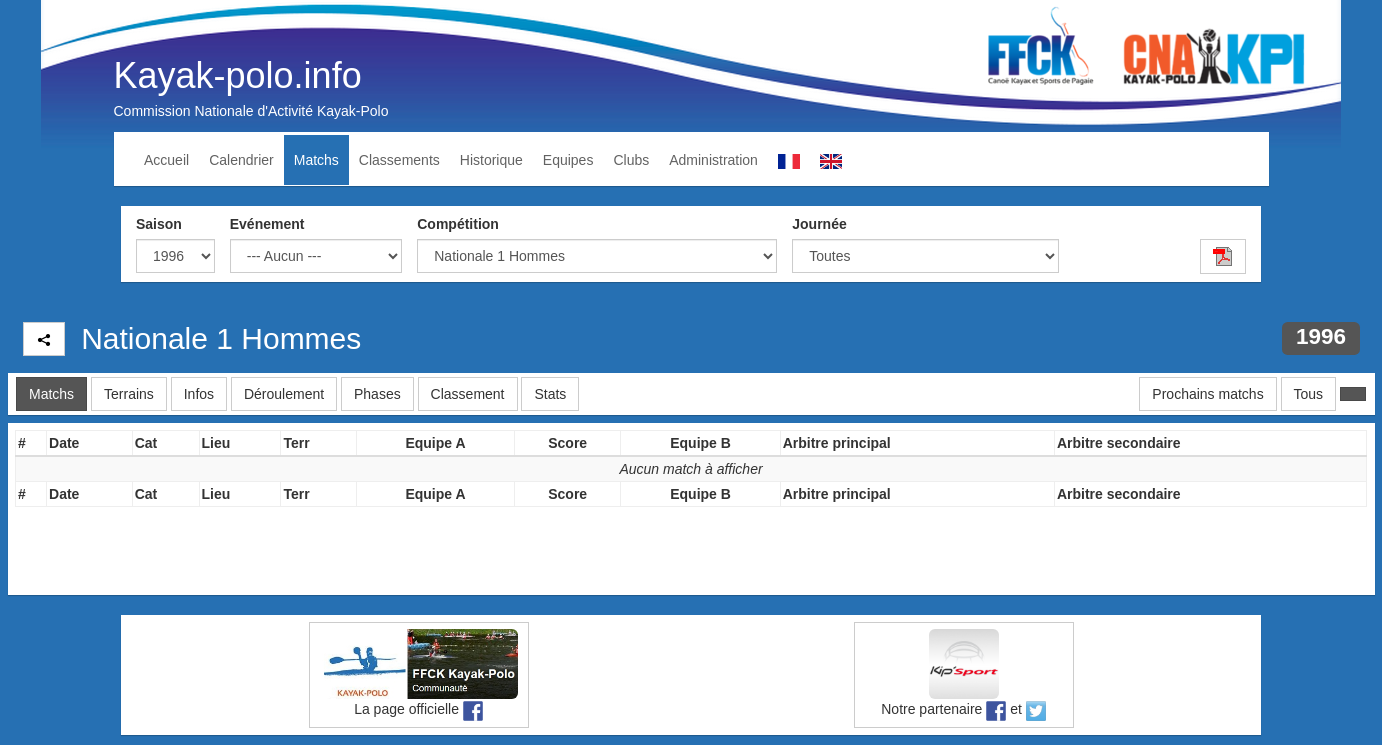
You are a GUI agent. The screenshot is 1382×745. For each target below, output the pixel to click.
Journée (819, 224)
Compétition (458, 224)
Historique (491, 160)
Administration (713, 160)
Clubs (631, 160)
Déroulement (284, 394)
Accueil (166, 160)
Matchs (316, 160)
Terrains (129, 394)
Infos (199, 394)
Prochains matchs (1207, 394)
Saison (159, 224)
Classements (399, 160)
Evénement (267, 224)
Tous (1309, 394)
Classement (468, 394)
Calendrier (241, 160)
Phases (377, 394)
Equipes (568, 160)
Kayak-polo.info (238, 75)
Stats (550, 394)
